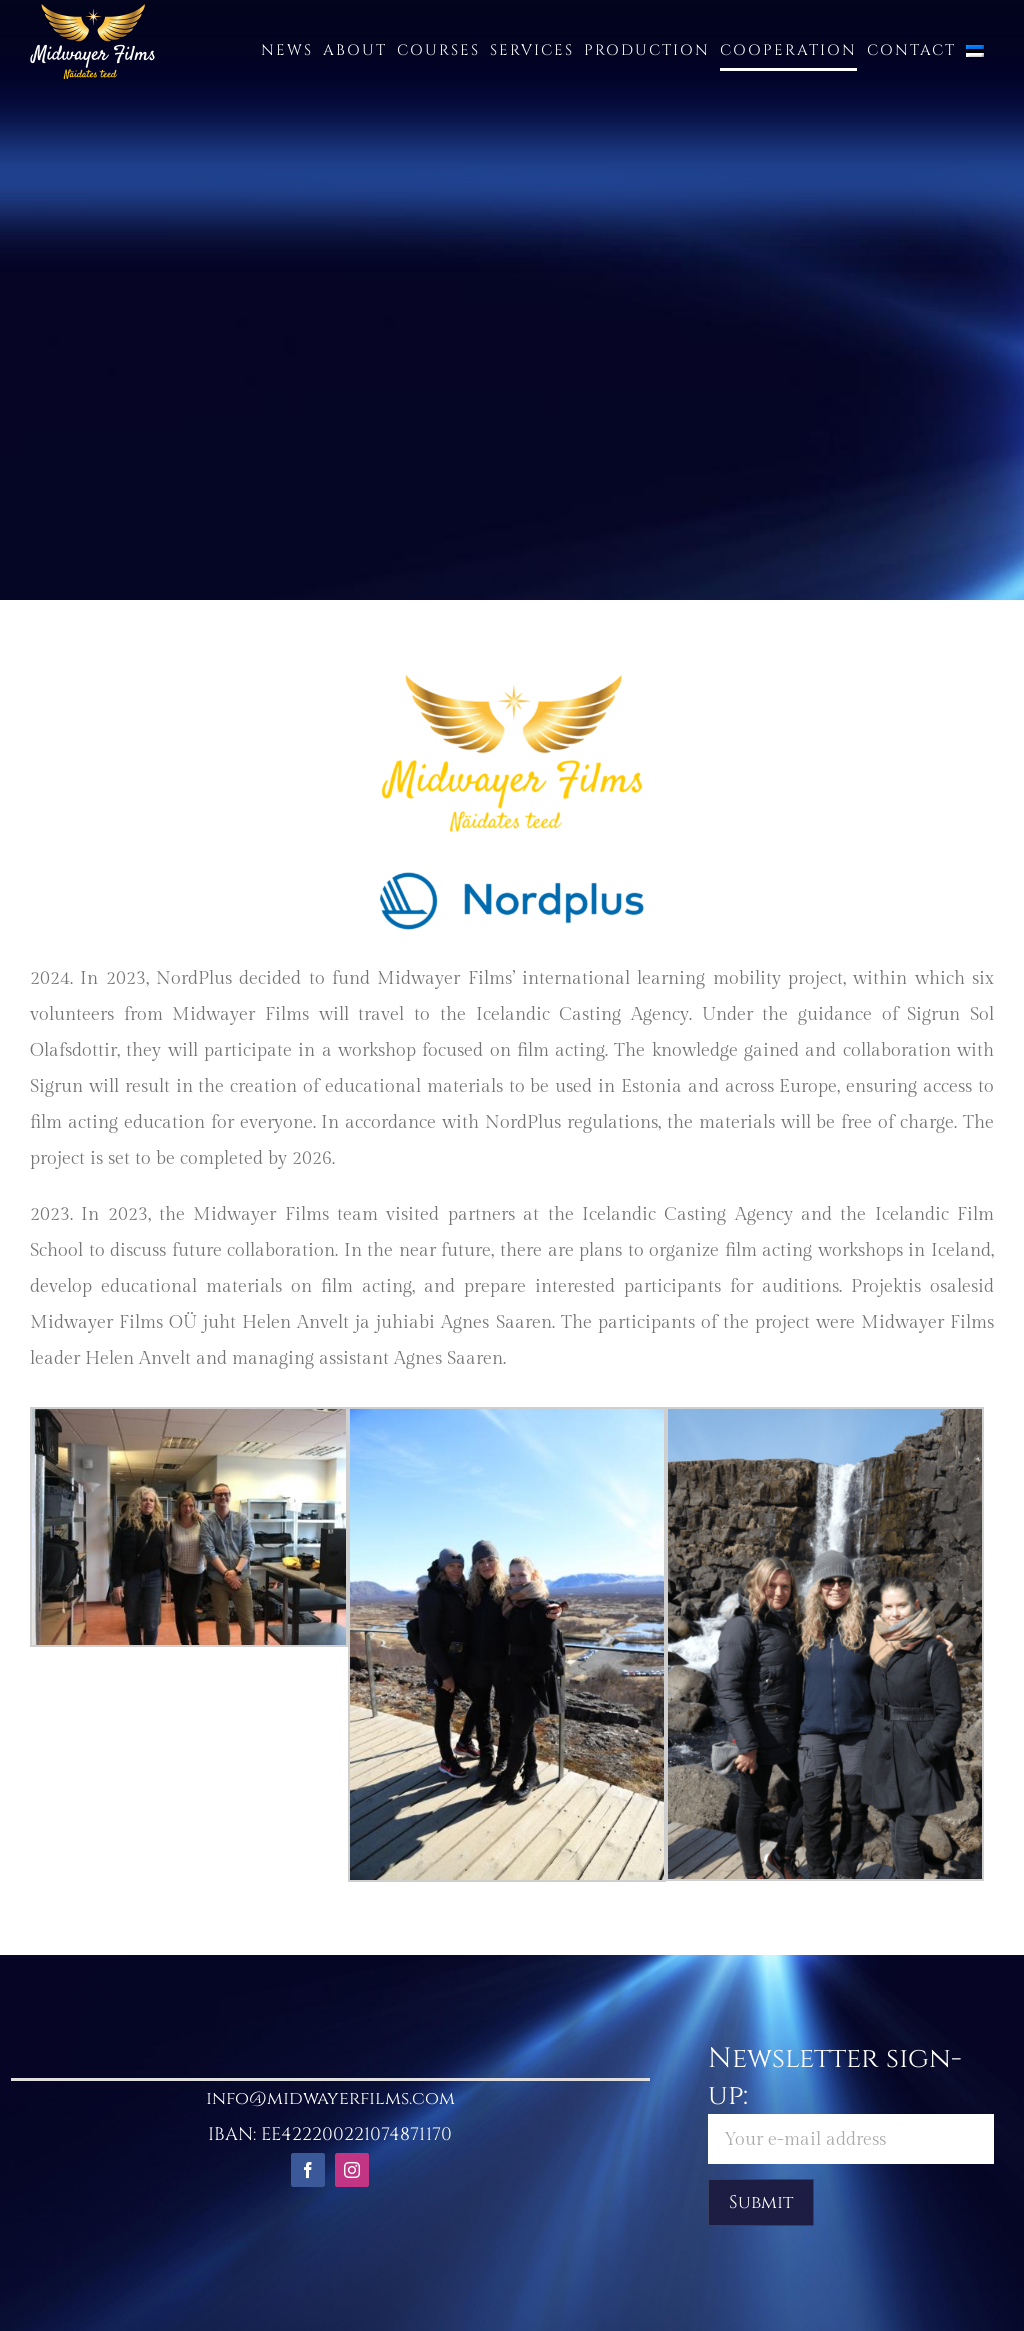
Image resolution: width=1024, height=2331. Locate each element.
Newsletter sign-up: (851, 2102)
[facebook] (308, 2170)
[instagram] (352, 2170)
